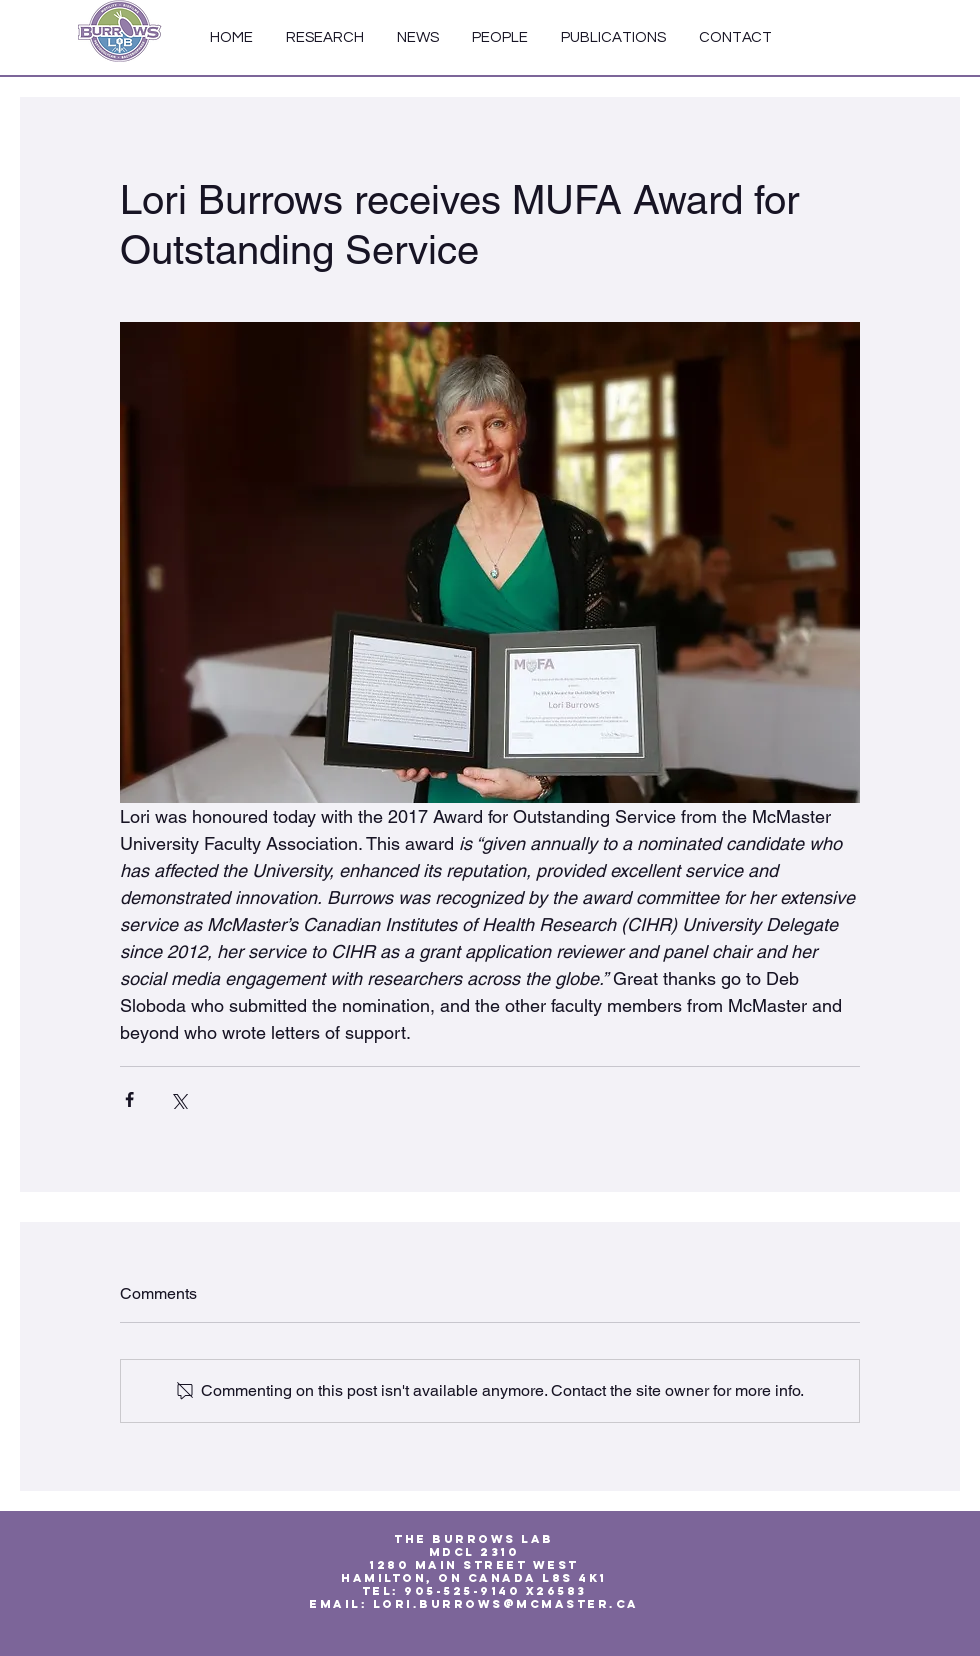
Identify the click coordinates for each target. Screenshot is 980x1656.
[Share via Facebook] (129, 1099)
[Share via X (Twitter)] (178, 1099)
